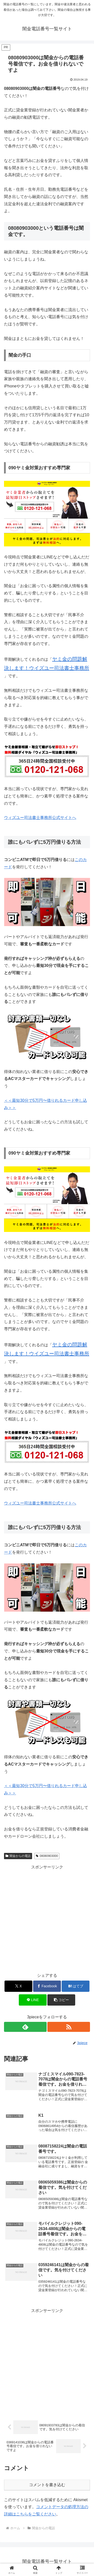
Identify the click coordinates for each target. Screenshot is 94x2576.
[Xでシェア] (18, 1986)
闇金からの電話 (18, 1856)
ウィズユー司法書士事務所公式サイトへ (40, 817)
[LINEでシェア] (33, 2000)
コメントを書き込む (47, 2485)
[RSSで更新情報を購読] (68, 2027)
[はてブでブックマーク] (75, 1986)
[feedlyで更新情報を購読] (25, 2027)
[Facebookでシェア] (47, 1986)
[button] (61, 2000)
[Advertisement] (47, 1918)
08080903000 (47, 1856)
